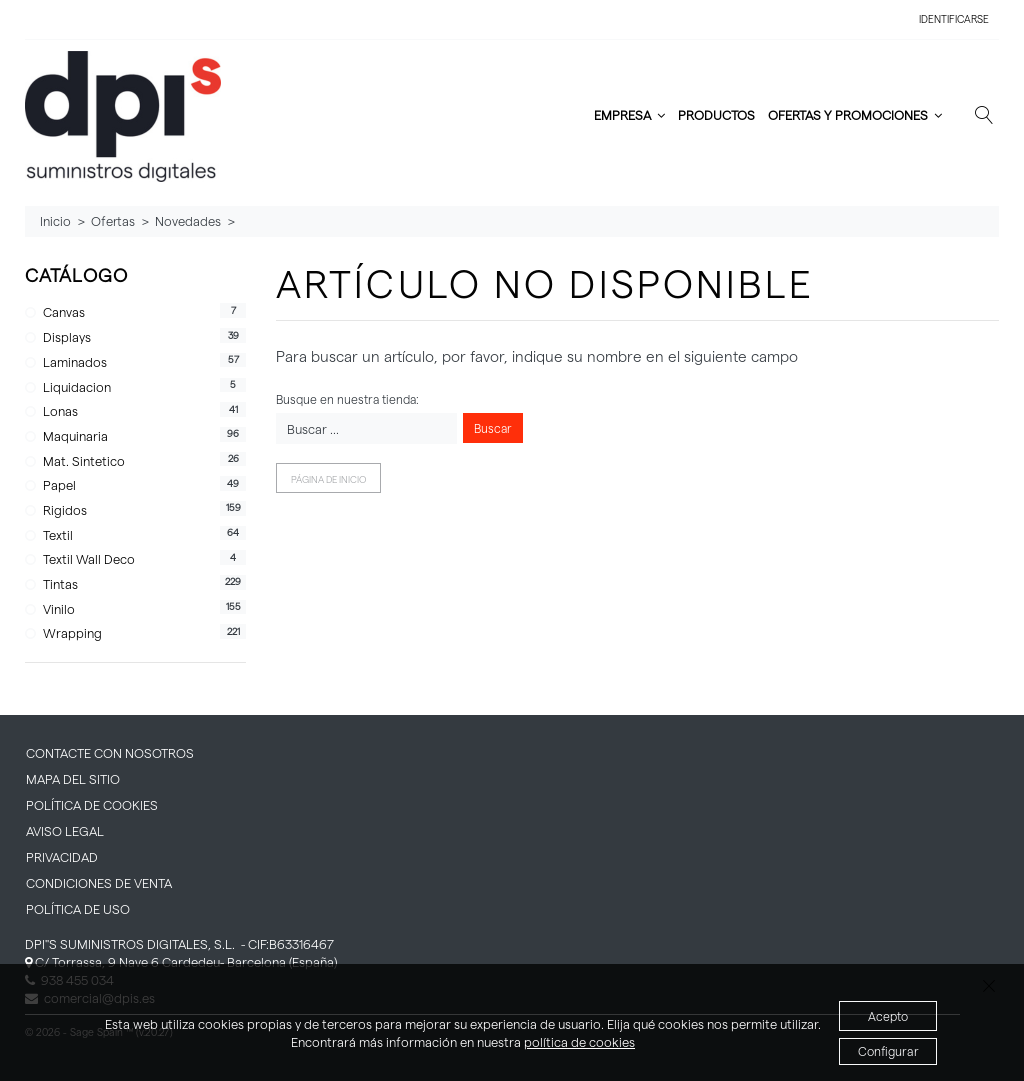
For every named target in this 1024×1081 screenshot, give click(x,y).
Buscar (493, 428)
